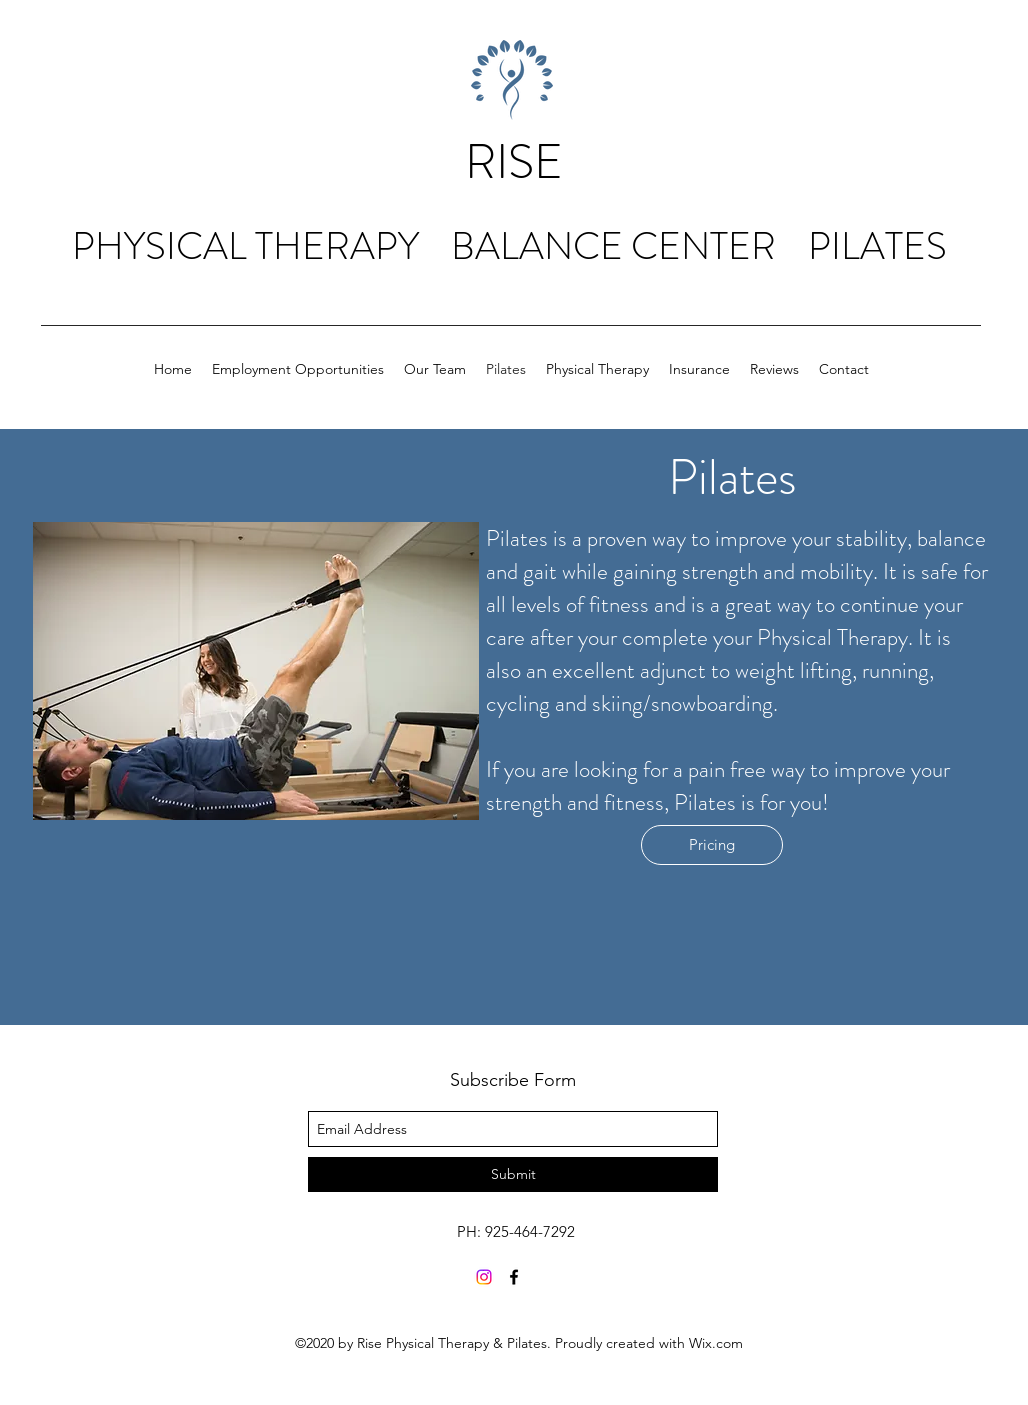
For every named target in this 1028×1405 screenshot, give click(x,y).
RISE (514, 162)
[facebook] (514, 1277)
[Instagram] (484, 1277)
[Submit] (513, 1174)
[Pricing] (712, 845)
